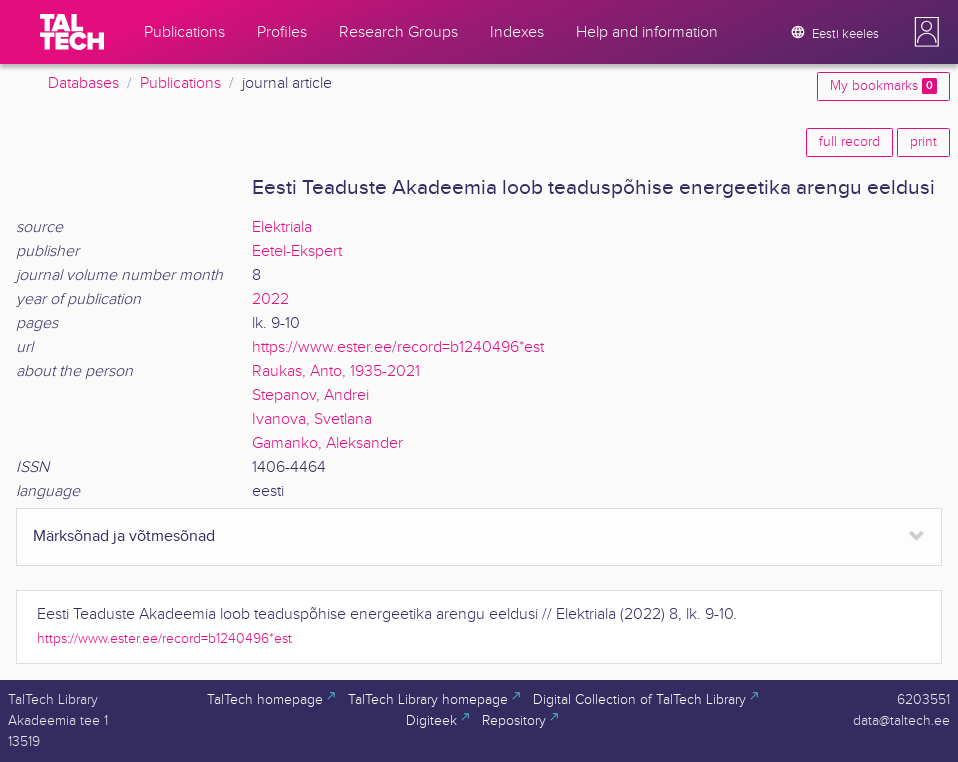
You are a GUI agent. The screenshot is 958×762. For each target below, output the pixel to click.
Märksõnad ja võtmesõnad (124, 536)
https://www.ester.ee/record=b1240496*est (398, 347)
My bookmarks (883, 86)
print (923, 142)
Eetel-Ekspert (297, 251)
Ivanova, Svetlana (312, 419)
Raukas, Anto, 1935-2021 (336, 371)
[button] (927, 32)
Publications (180, 83)
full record (849, 142)
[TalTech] (72, 32)
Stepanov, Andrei (310, 395)
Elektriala (282, 227)
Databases (83, 83)
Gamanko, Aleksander (327, 443)
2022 (270, 299)
